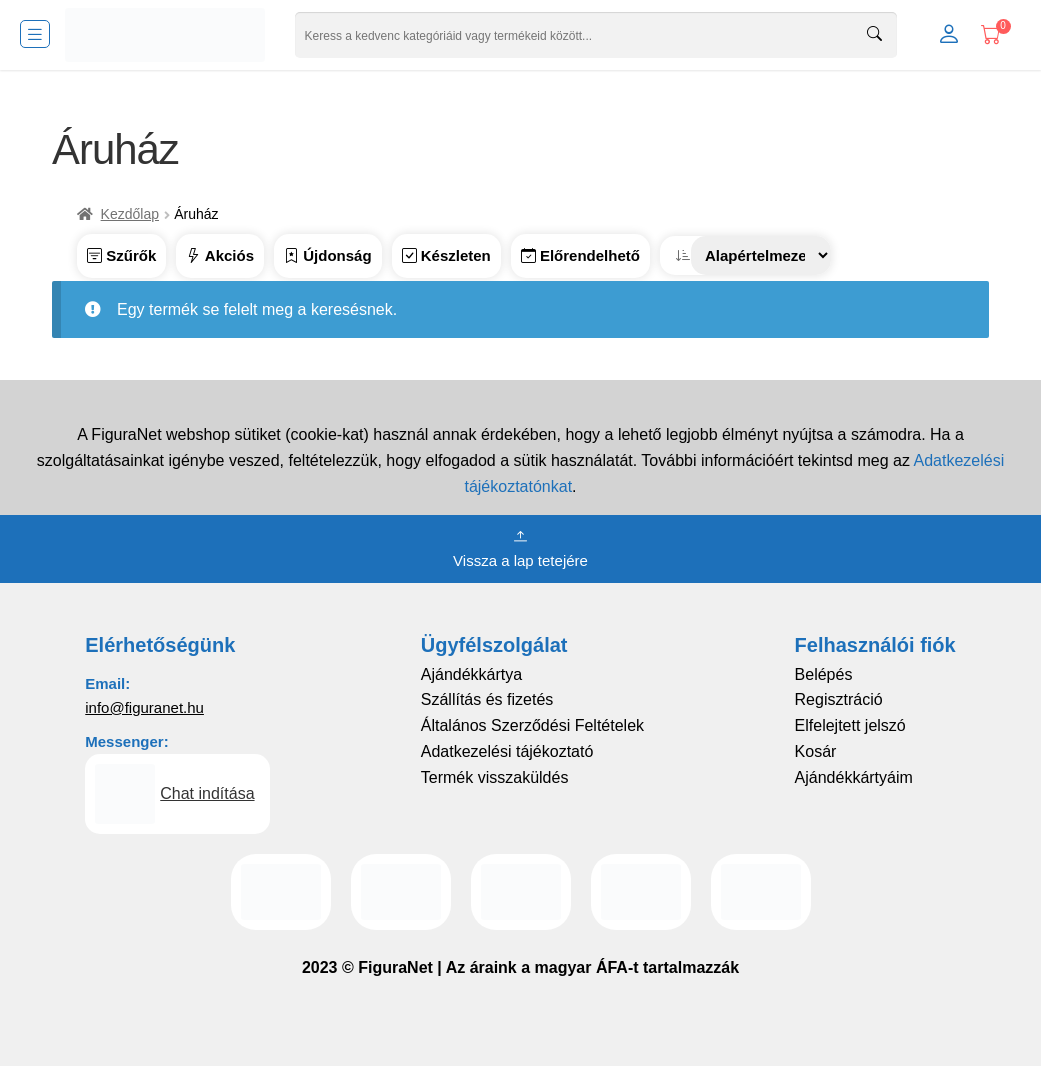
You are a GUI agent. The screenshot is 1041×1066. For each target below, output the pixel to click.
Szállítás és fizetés (487, 699)
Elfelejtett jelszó (850, 725)
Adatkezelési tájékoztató (507, 751)
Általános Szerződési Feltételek (532, 725)
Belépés (824, 674)
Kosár (816, 751)
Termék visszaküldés (495, 777)
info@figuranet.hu (144, 707)
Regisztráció (839, 699)
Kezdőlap (130, 214)
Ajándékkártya (471, 674)
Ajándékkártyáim (854, 777)
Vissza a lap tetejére (520, 547)
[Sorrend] (761, 255)
